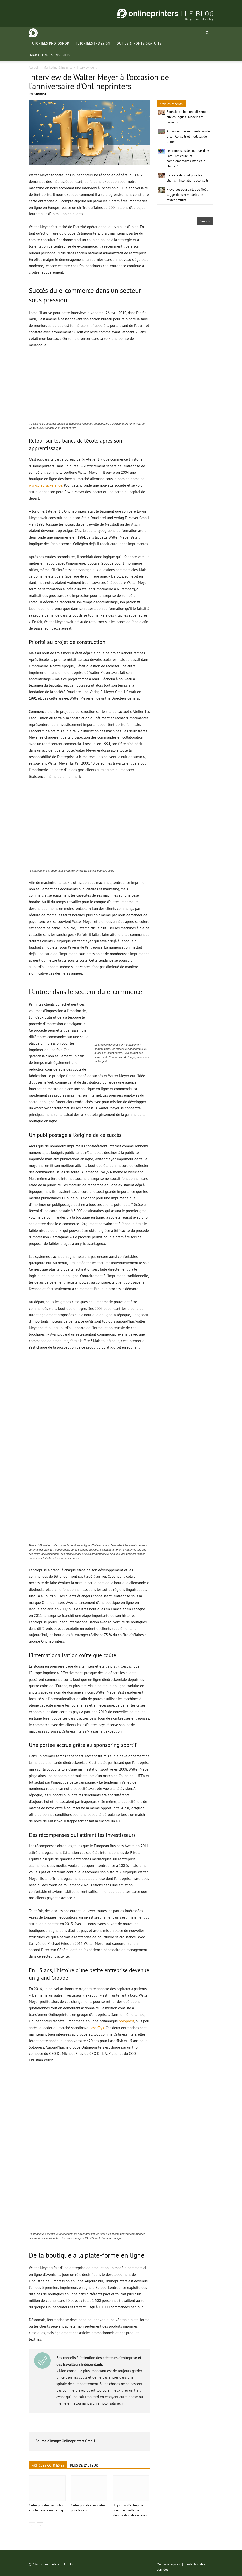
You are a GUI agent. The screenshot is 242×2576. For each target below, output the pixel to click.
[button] (207, 32)
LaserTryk (96, 2017)
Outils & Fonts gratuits (139, 33)
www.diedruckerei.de (45, 475)
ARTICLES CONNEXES (48, 2455)
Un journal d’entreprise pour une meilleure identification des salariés (130, 2500)
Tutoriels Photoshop (49, 33)
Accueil (34, 57)
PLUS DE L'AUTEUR (84, 2455)
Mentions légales (168, 2554)
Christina (40, 83)
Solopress (126, 2010)
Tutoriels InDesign (92, 33)
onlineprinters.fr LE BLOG (57, 2554)
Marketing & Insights (50, 45)
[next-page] (40, 2515)
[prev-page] (32, 2515)
